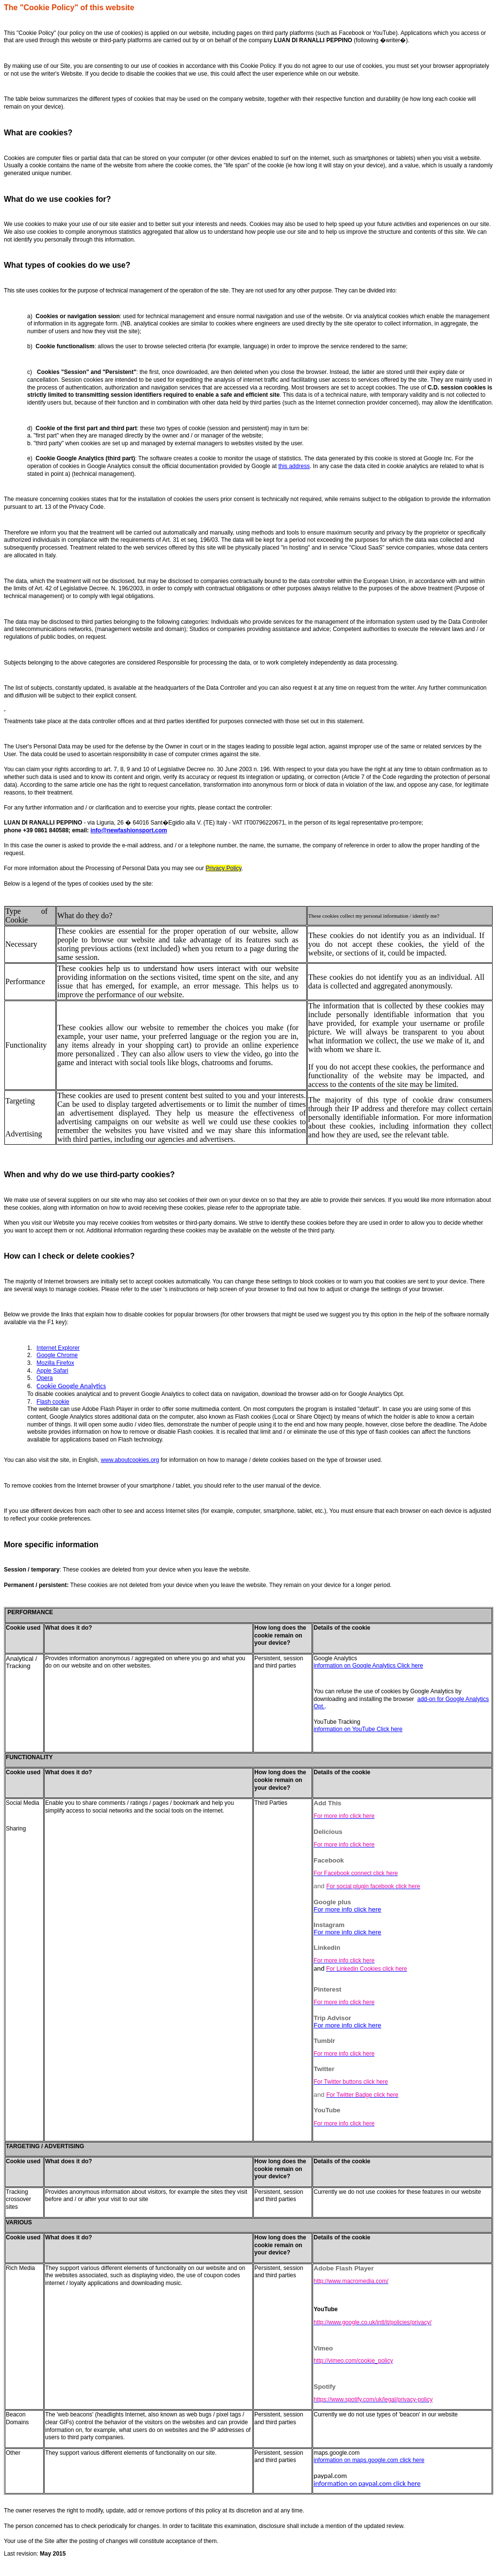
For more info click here (347, 1909)
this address (294, 466)
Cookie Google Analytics (71, 1385)
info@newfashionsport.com (128, 830)
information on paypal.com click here (367, 2483)
